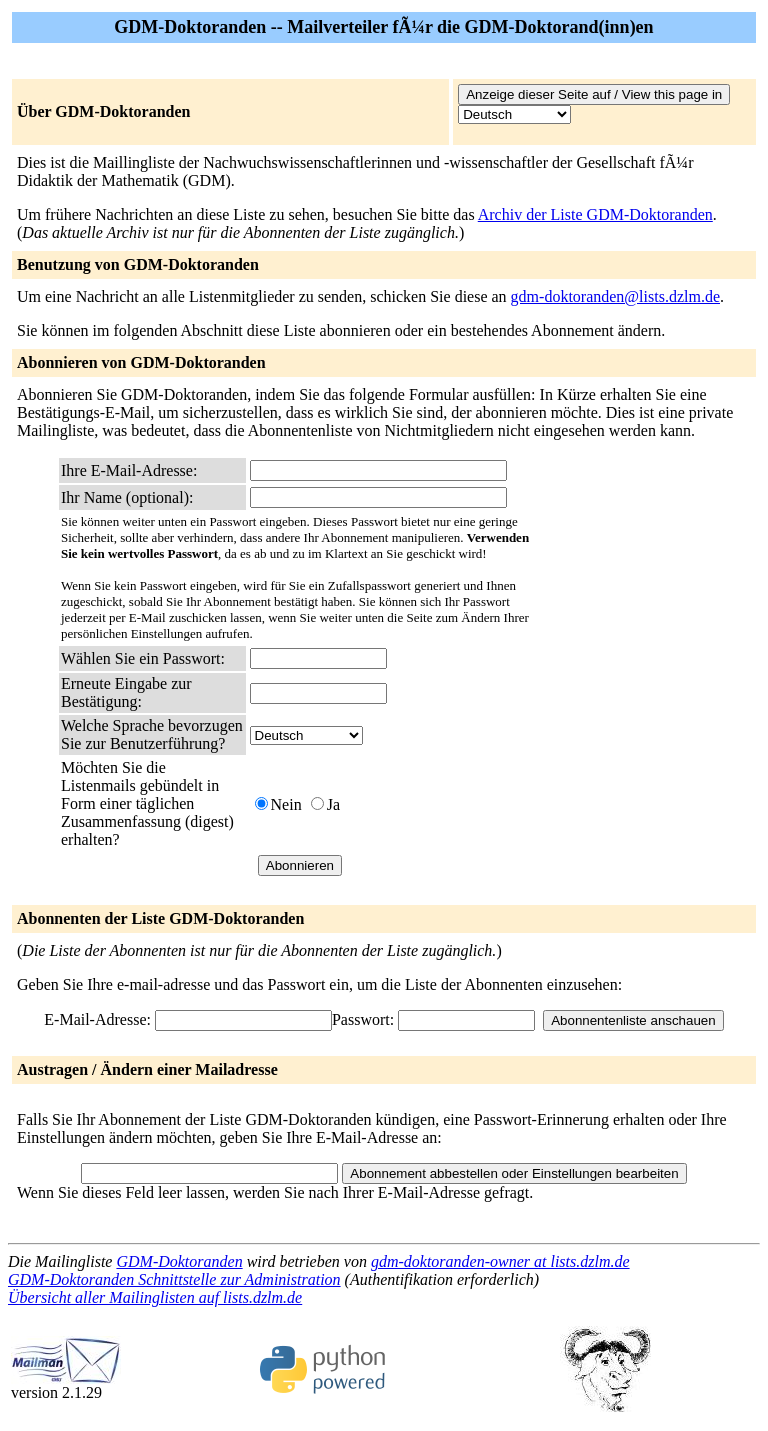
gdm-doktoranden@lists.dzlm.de (615, 296)
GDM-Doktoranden (179, 1261)
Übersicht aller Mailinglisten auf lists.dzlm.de (155, 1297)
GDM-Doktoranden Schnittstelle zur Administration (174, 1279)
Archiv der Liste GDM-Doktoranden (595, 214)
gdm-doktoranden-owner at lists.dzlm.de (500, 1261)
